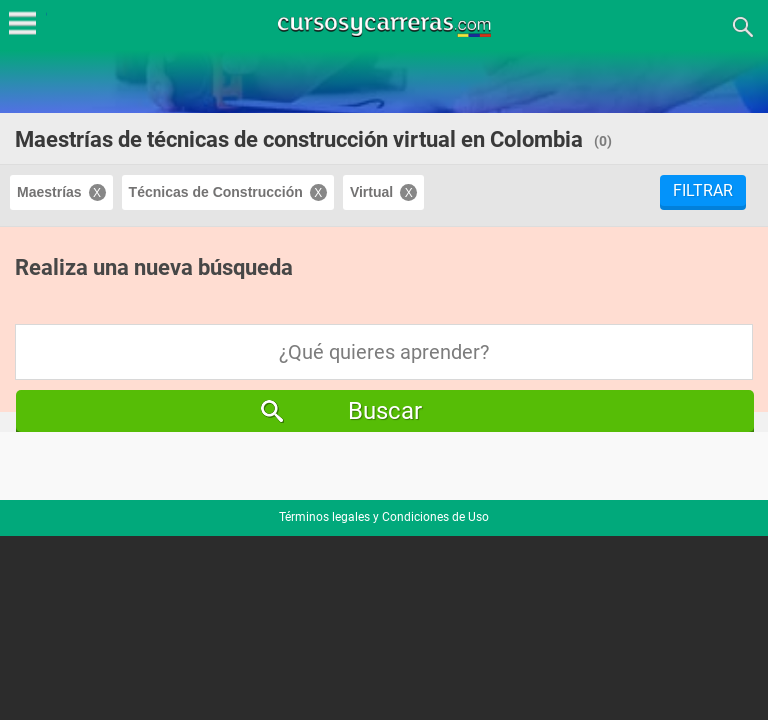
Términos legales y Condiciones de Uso (384, 517)
